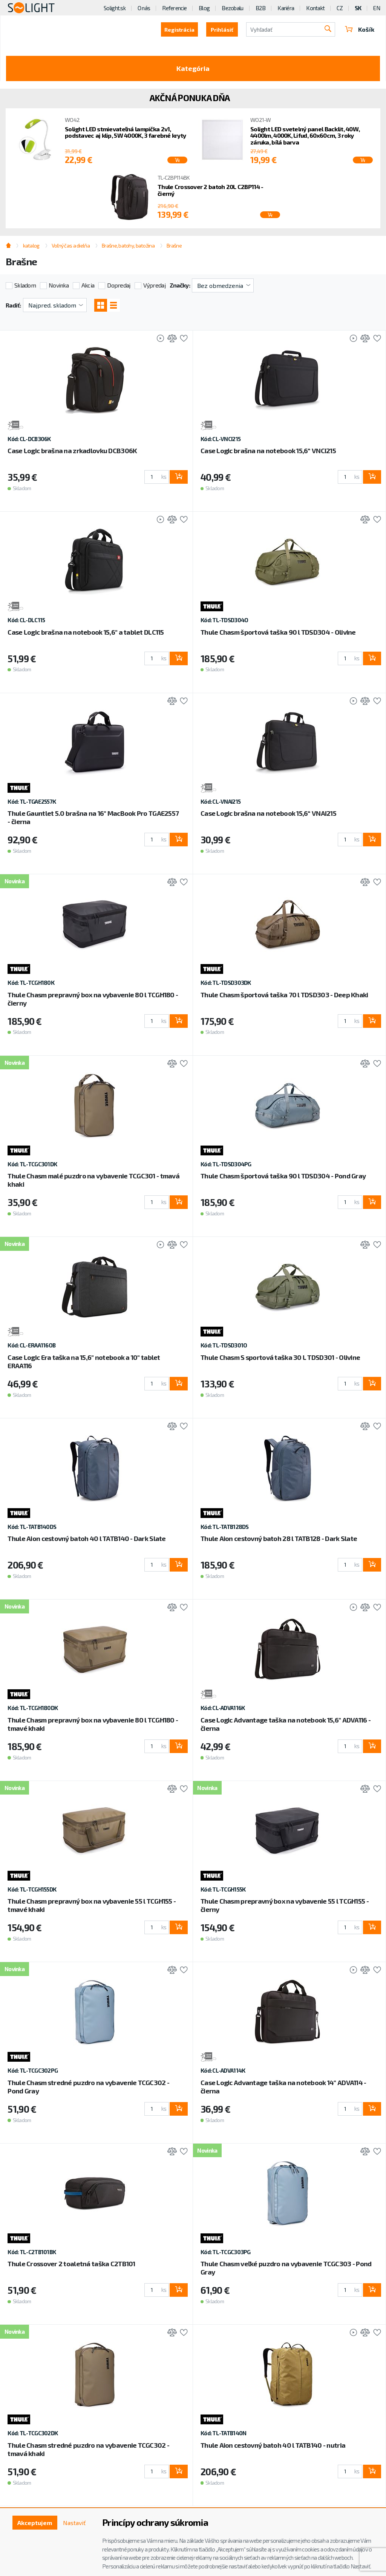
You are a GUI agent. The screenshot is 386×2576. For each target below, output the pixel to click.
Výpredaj (154, 285)
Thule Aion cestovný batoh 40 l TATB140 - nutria (273, 2445)
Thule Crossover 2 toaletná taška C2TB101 (71, 2263)
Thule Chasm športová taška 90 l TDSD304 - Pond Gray (283, 1176)
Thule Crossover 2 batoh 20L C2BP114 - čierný (210, 190)
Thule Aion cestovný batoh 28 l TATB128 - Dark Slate (279, 1538)
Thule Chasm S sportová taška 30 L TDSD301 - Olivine (280, 1357)
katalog (31, 245)
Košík (359, 29)
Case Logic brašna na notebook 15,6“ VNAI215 (268, 813)
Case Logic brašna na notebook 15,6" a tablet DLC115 (86, 632)
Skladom (25, 285)
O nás (144, 8)
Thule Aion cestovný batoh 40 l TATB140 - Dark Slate (86, 1538)
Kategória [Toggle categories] (193, 68)
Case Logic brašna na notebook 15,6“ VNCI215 (268, 450)
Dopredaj (118, 285)
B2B (261, 8)
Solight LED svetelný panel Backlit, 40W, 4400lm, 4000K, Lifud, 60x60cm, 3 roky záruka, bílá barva (305, 135)
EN (376, 8)
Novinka (59, 285)
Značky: (180, 285)
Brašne (174, 245)
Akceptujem (34, 2522)
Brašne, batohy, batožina (128, 245)
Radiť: (13, 305)
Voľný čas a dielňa (71, 245)
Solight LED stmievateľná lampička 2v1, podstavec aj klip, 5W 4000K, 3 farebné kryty (125, 132)
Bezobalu (232, 8)
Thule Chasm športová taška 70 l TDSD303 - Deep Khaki (284, 994)
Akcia (87, 285)
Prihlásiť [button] (222, 29)
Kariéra (285, 8)
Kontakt (315, 8)
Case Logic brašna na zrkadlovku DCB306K (72, 450)
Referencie (174, 8)
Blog (204, 8)
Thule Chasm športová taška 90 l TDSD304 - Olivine (278, 632)
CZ (340, 8)
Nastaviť (74, 2522)
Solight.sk (115, 8)
